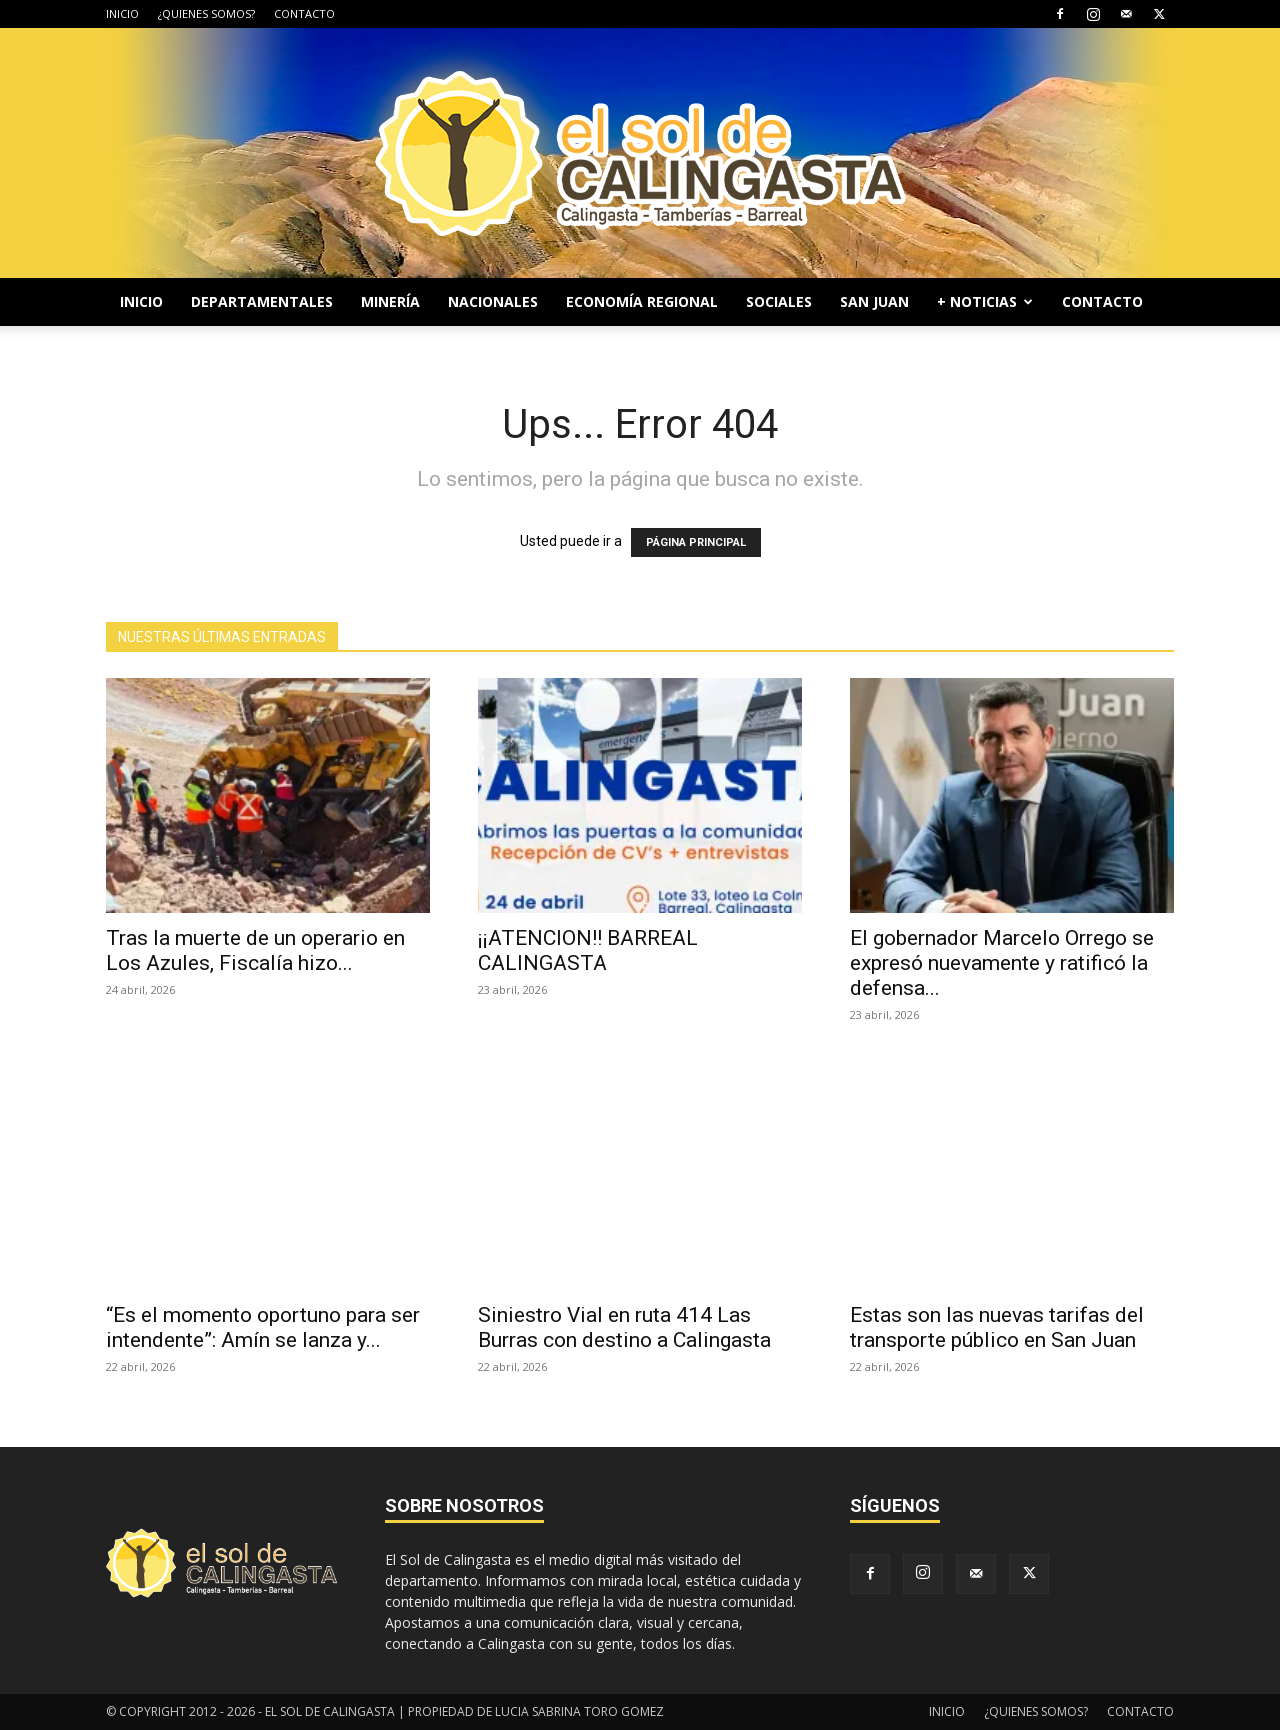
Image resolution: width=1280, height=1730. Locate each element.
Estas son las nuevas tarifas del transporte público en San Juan (997, 1327)
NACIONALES (493, 301)
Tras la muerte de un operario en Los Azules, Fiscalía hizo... (255, 950)
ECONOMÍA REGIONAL (642, 301)
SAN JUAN (874, 301)
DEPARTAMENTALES (262, 301)
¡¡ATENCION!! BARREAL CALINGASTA (588, 950)
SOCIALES (779, 301)
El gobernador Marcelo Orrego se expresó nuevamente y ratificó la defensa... (1002, 963)
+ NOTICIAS (985, 301)
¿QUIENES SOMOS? (206, 13)
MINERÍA (390, 301)
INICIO (122, 13)
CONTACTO (304, 13)
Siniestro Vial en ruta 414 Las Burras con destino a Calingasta (624, 1327)
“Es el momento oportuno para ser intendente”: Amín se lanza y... (263, 1327)
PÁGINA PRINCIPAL (696, 542)
